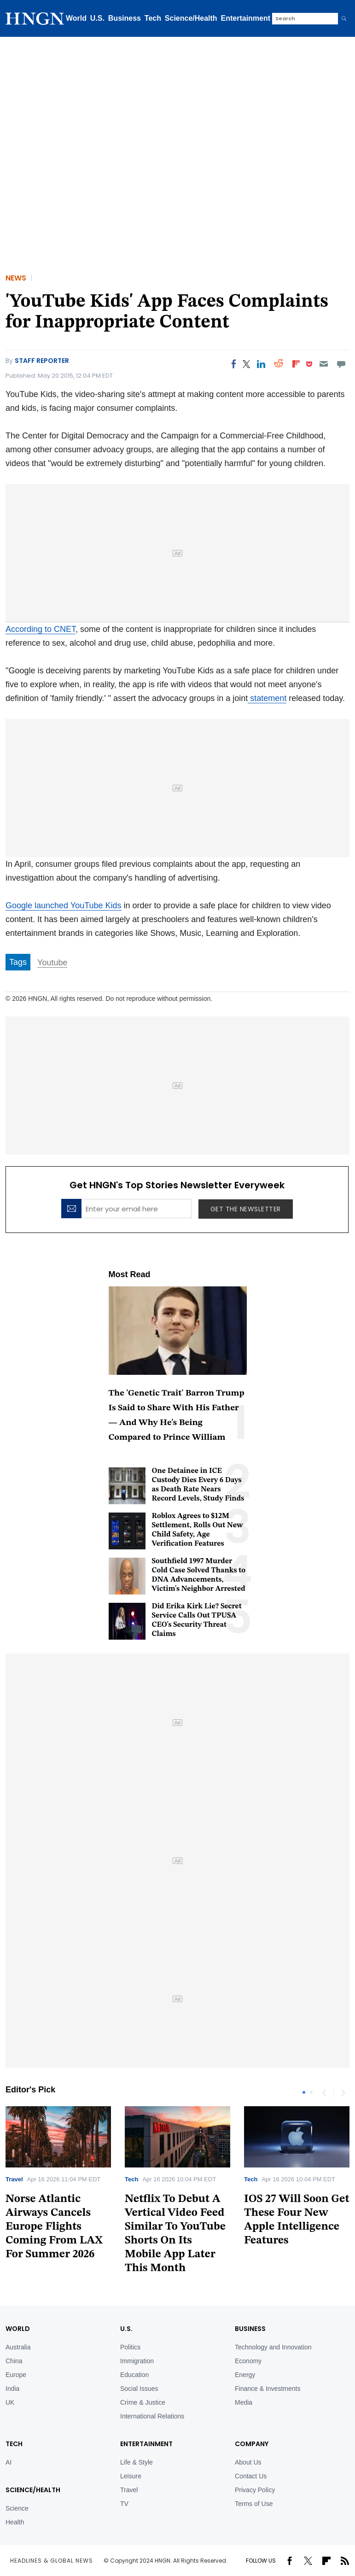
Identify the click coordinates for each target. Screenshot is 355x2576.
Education (134, 2374)
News (16, 278)
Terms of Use (254, 2503)
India (12, 2388)
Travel (14, 2179)
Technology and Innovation (273, 2347)
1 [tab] (304, 2092)
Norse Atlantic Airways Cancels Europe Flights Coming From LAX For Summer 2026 (54, 2227)
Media (243, 2402)
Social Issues (139, 2388)
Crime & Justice (142, 2402)
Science (17, 2508)
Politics (130, 2347)
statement (267, 698)
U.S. (97, 18)
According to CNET (41, 629)
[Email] (323, 364)
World (76, 18)
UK (10, 2402)
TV (124, 2503)
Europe (16, 2374)
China (14, 2361)
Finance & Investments (267, 2388)
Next (342, 2092)
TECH (14, 2443)
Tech (153, 18)
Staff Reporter (42, 360)
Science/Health (191, 18)
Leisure (130, 2476)
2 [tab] (311, 2092)
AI (9, 2462)
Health (15, 2522)
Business (124, 18)
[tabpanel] (177, 2193)
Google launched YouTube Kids (64, 905)
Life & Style (136, 2462)
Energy (245, 2374)
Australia (18, 2347)
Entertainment (246, 18)
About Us (248, 2462)
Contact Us (251, 2476)
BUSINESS (250, 2328)
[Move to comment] (341, 364)
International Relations (152, 2416)
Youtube (52, 962)
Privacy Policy (255, 2490)
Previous (324, 2092)
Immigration (137, 2361)
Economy (248, 2361)
